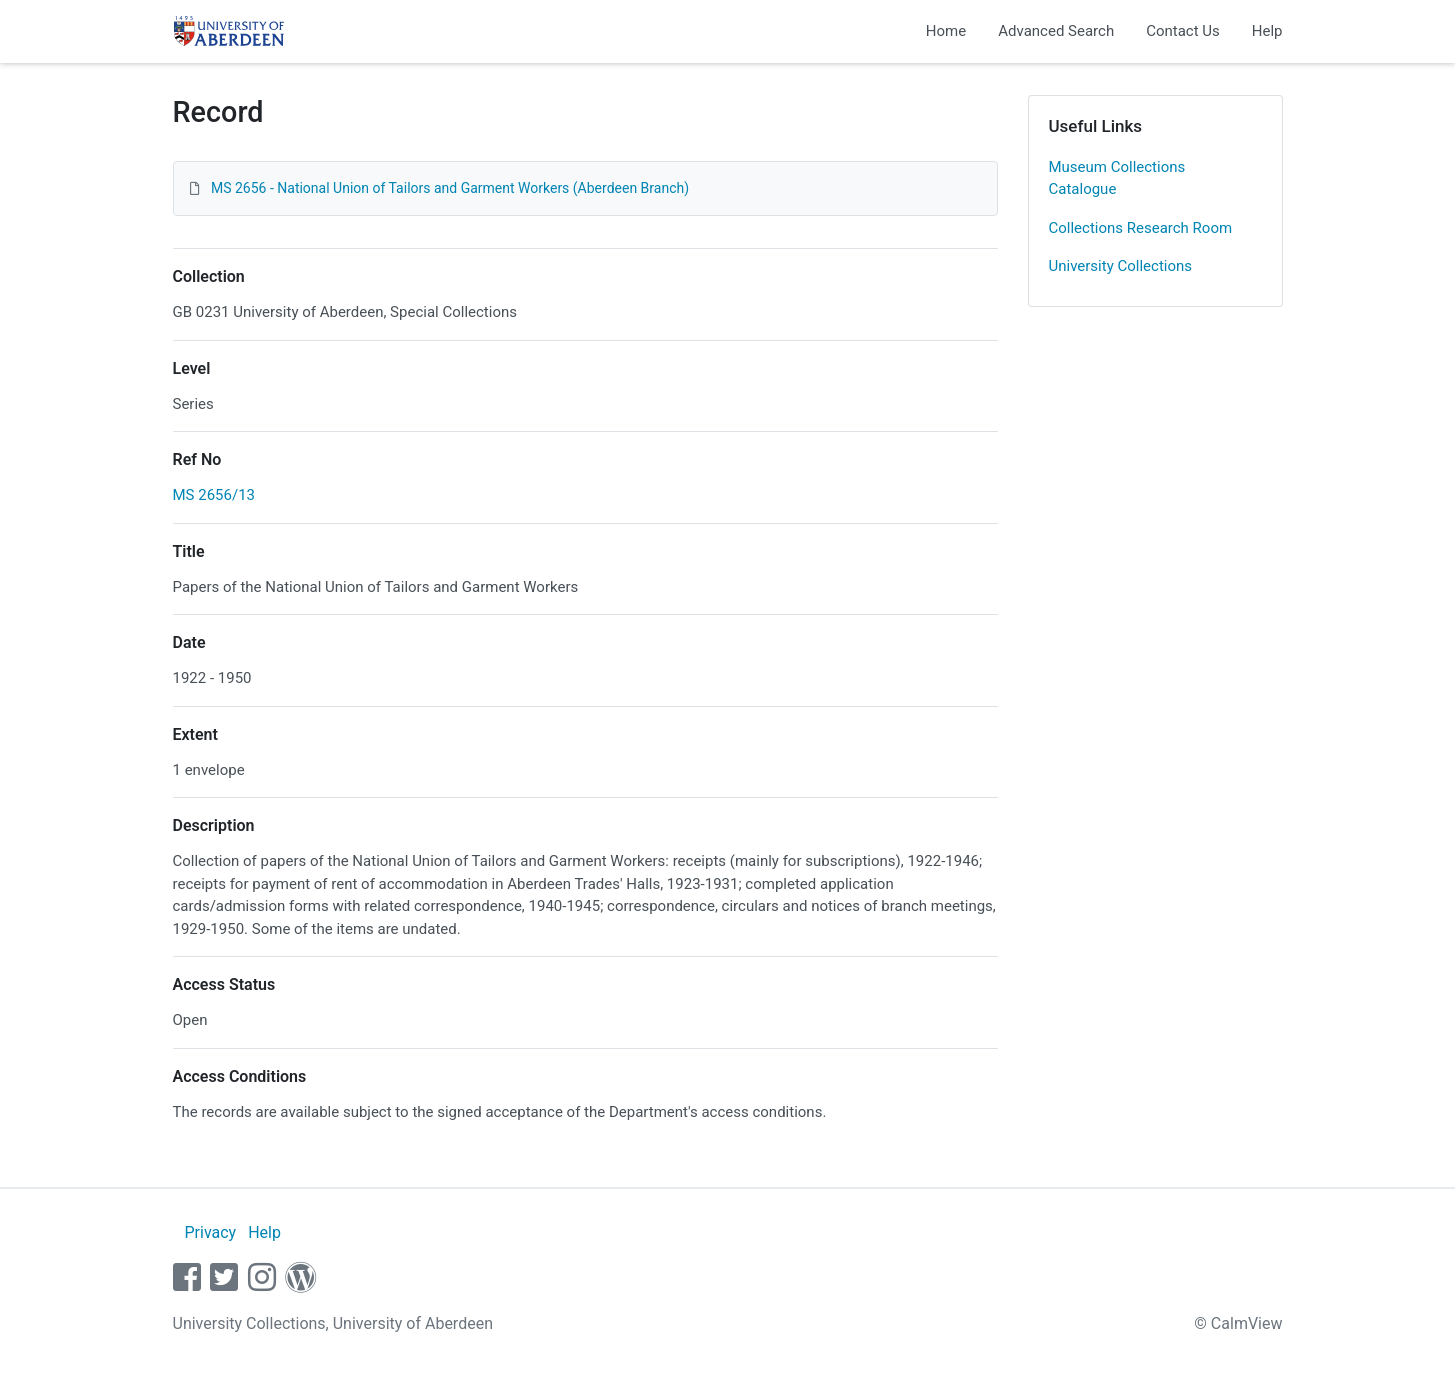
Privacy (210, 1232)
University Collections (1121, 266)
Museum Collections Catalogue (1117, 178)
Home (946, 31)
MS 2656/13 (214, 495)
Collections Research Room (1141, 228)
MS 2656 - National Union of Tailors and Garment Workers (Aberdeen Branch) (450, 188)
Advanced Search (1056, 31)
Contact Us (1183, 31)
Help (1267, 31)
